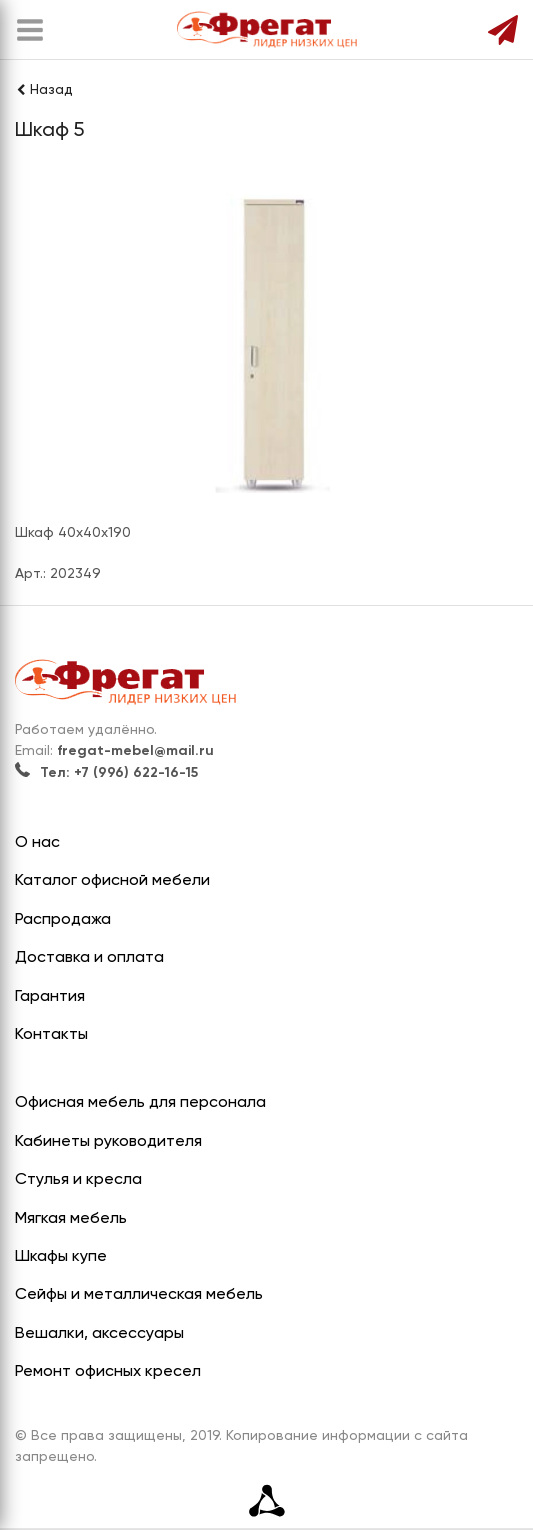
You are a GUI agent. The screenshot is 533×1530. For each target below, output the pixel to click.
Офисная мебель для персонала (140, 1103)
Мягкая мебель (71, 1219)
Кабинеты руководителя (108, 1142)
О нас (37, 843)
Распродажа (63, 920)
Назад (44, 90)
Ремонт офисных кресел (108, 1372)
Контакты (51, 1035)
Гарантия (50, 997)
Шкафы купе (61, 1257)
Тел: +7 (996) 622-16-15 (106, 773)
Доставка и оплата (89, 958)
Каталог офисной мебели (112, 881)
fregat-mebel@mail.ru (135, 751)
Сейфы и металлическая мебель (139, 1295)
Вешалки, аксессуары (99, 1334)
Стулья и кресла (78, 1180)
